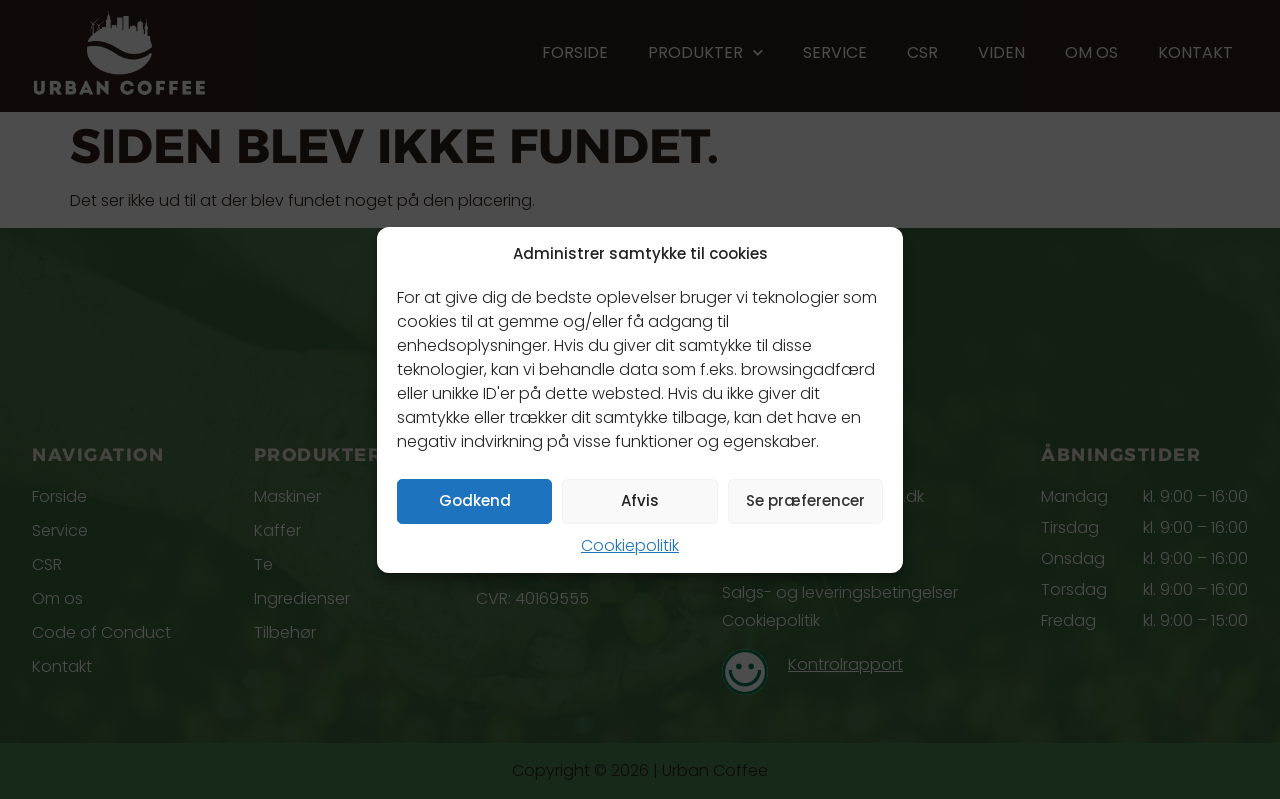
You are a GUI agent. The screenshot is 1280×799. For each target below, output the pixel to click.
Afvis (640, 500)
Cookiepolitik (630, 545)
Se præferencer (805, 500)
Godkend (475, 500)
